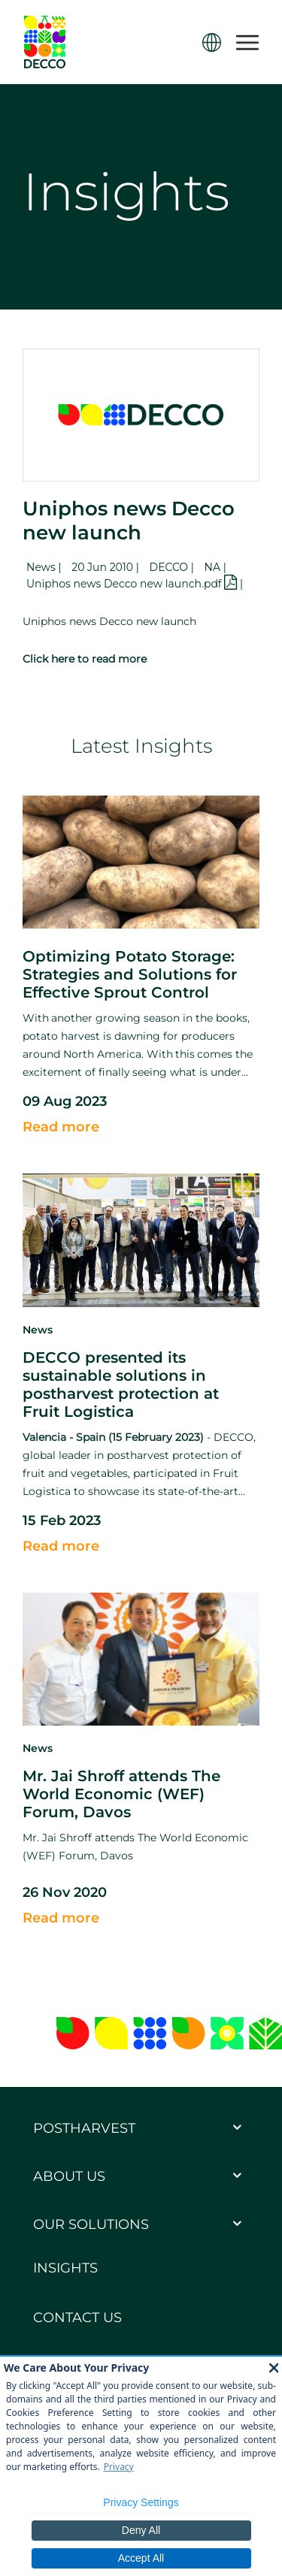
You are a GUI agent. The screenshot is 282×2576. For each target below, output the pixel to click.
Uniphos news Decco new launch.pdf (133, 583)
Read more (61, 1127)
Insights (65, 2268)
